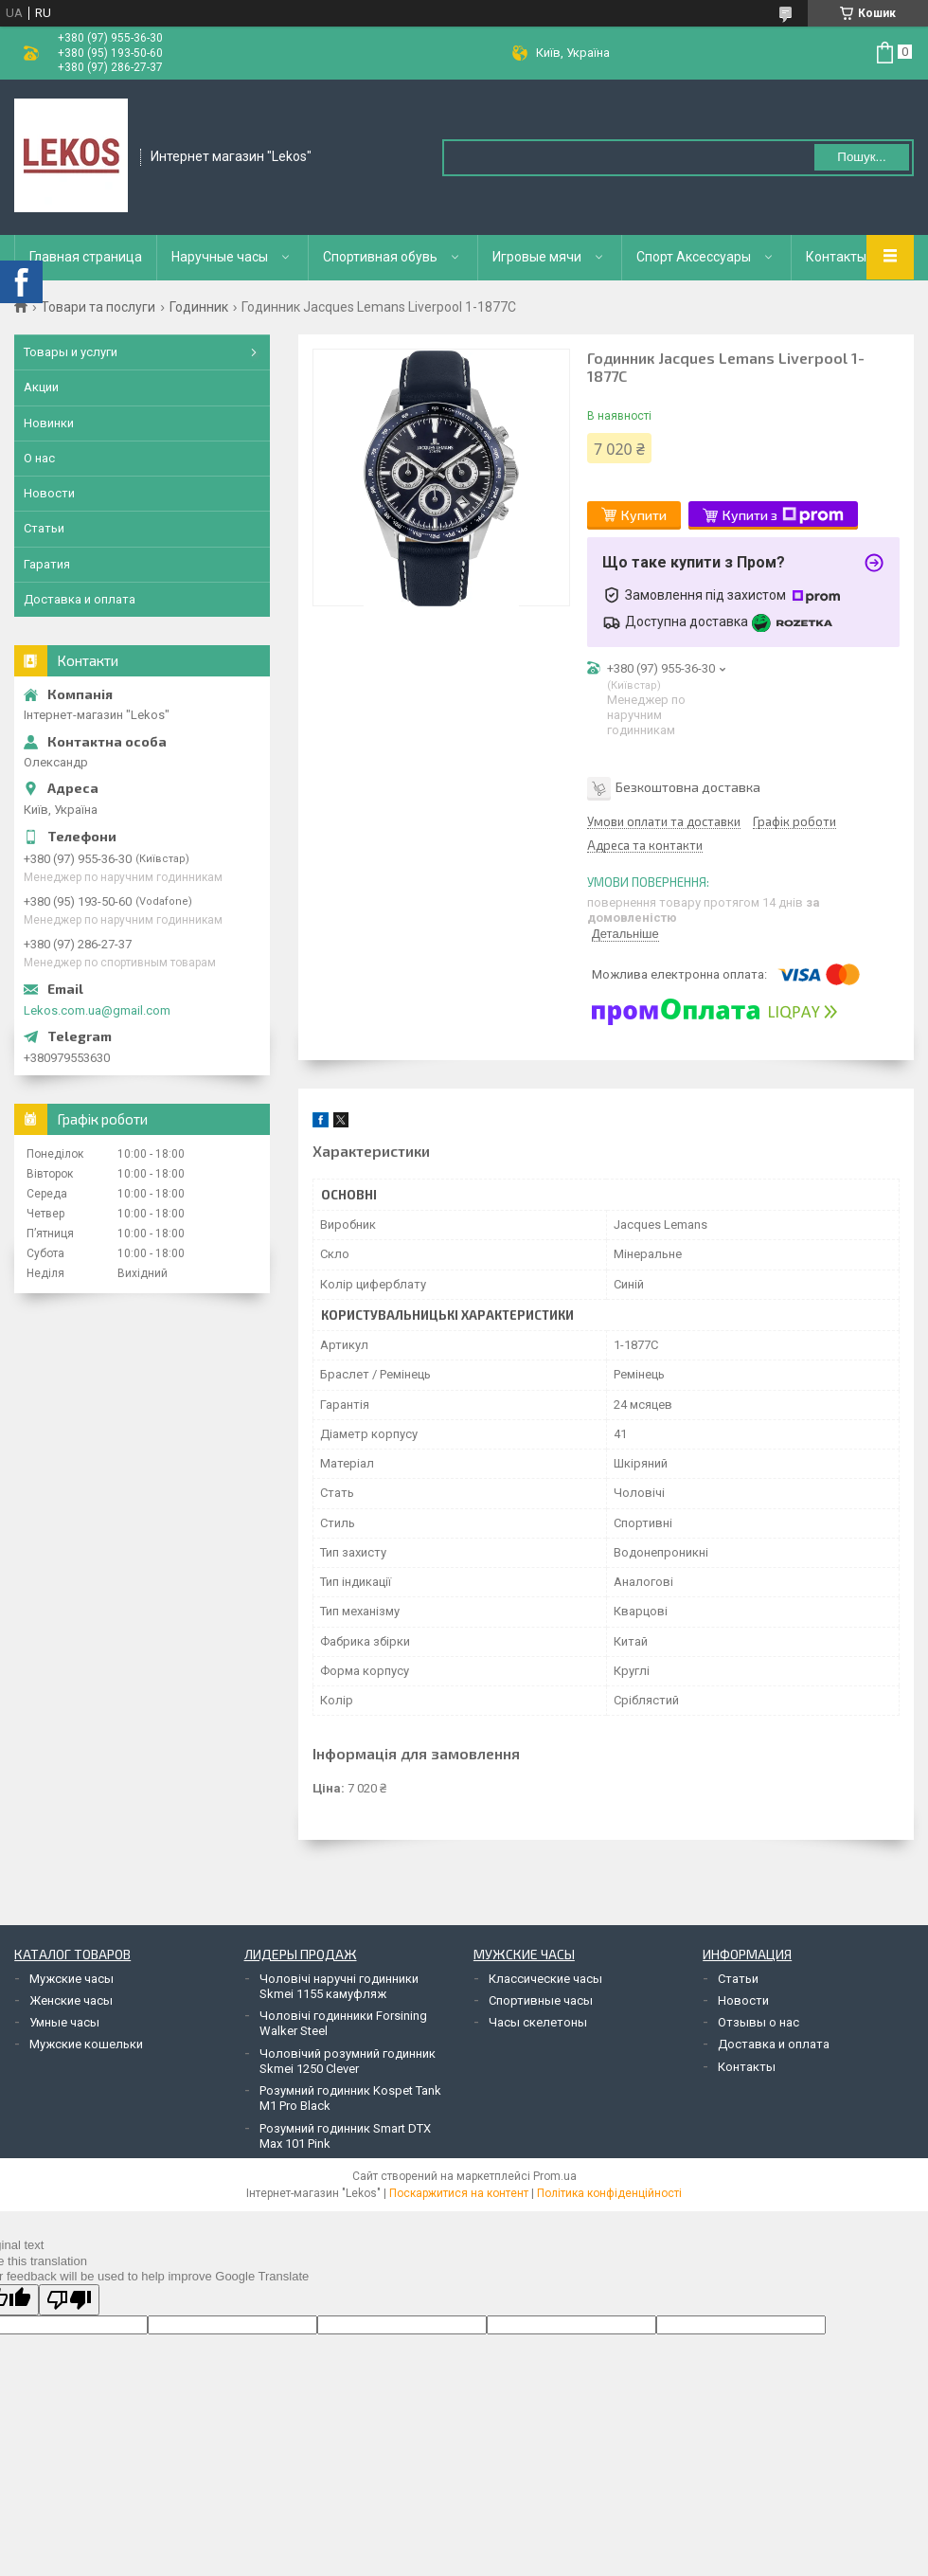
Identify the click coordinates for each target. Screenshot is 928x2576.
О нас (39, 458)
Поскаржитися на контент (458, 2193)
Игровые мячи (536, 256)
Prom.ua (555, 2176)
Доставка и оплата (79, 599)
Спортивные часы (541, 2000)
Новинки (49, 423)
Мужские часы (71, 1979)
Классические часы (545, 1979)
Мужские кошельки (86, 2044)
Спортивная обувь (380, 256)
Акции (41, 387)
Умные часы (64, 2022)
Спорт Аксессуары (693, 256)
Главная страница (85, 256)
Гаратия (47, 564)
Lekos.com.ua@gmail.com (97, 1010)
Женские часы (71, 2000)
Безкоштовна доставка (688, 787)
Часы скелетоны (538, 2022)
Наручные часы (219, 256)
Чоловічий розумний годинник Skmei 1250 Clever (347, 2061)
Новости (49, 493)
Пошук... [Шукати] (861, 157)
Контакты (836, 256)
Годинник (199, 307)
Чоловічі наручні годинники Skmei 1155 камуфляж (339, 1986)
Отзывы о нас (758, 2022)
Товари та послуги (98, 307)
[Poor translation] (69, 2299)
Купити (644, 515)
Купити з (783, 515)
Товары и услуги (70, 352)
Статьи (44, 528)
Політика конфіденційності (609, 2193)
